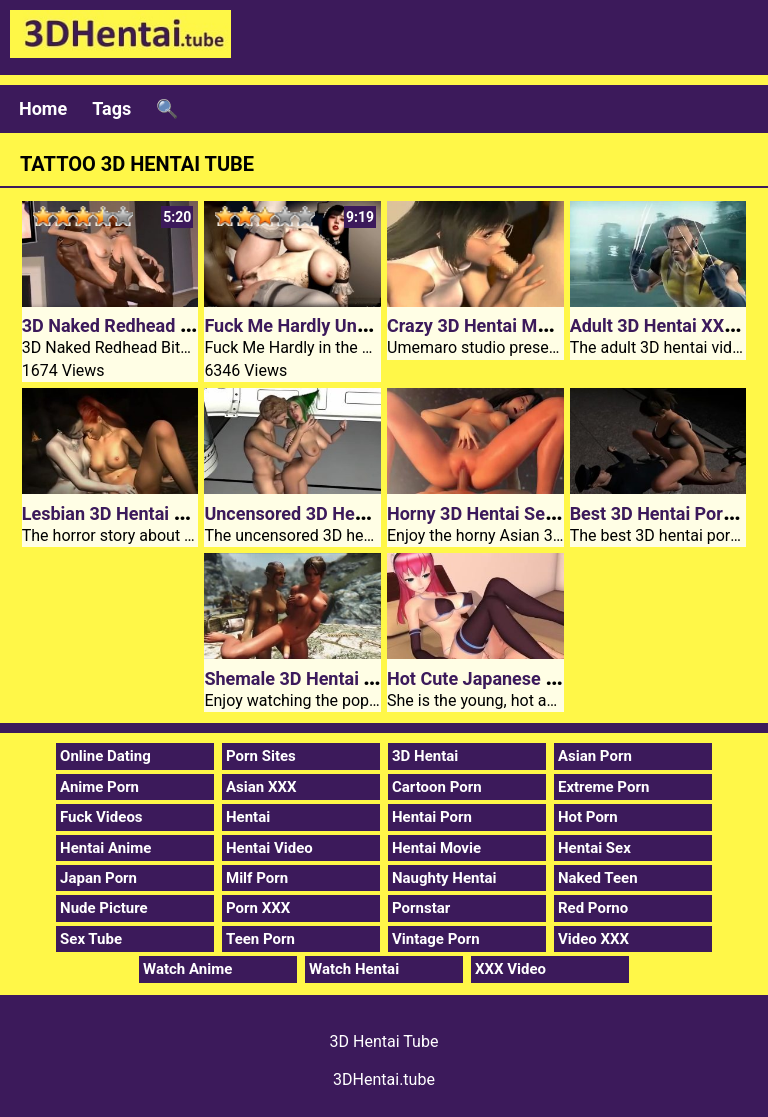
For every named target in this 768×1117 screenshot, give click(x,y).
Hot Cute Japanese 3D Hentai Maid (528, 678)
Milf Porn (257, 878)
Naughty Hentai (444, 878)
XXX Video (510, 969)
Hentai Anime (105, 848)
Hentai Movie (436, 848)
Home (43, 108)
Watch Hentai (354, 969)
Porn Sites (261, 756)
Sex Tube (91, 939)
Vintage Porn (436, 939)
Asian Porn (595, 756)
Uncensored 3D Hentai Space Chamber (360, 513)
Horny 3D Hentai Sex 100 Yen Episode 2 (547, 513)
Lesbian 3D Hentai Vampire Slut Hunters (184, 513)
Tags (111, 108)
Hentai (248, 817)
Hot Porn (588, 817)
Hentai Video (269, 848)
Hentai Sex (594, 848)
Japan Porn (98, 878)
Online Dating (105, 756)
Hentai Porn (432, 817)
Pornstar (421, 908)
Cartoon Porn (437, 787)
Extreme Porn (603, 787)
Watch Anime (187, 969)
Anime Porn (99, 787)
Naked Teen (598, 878)
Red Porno (593, 908)
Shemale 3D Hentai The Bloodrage (342, 678)
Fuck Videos (101, 817)
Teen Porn (260, 939)
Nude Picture (104, 908)
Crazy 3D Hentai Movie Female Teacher (545, 325)
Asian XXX (261, 787)
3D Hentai (425, 756)
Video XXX (593, 939)
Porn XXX (258, 908)
